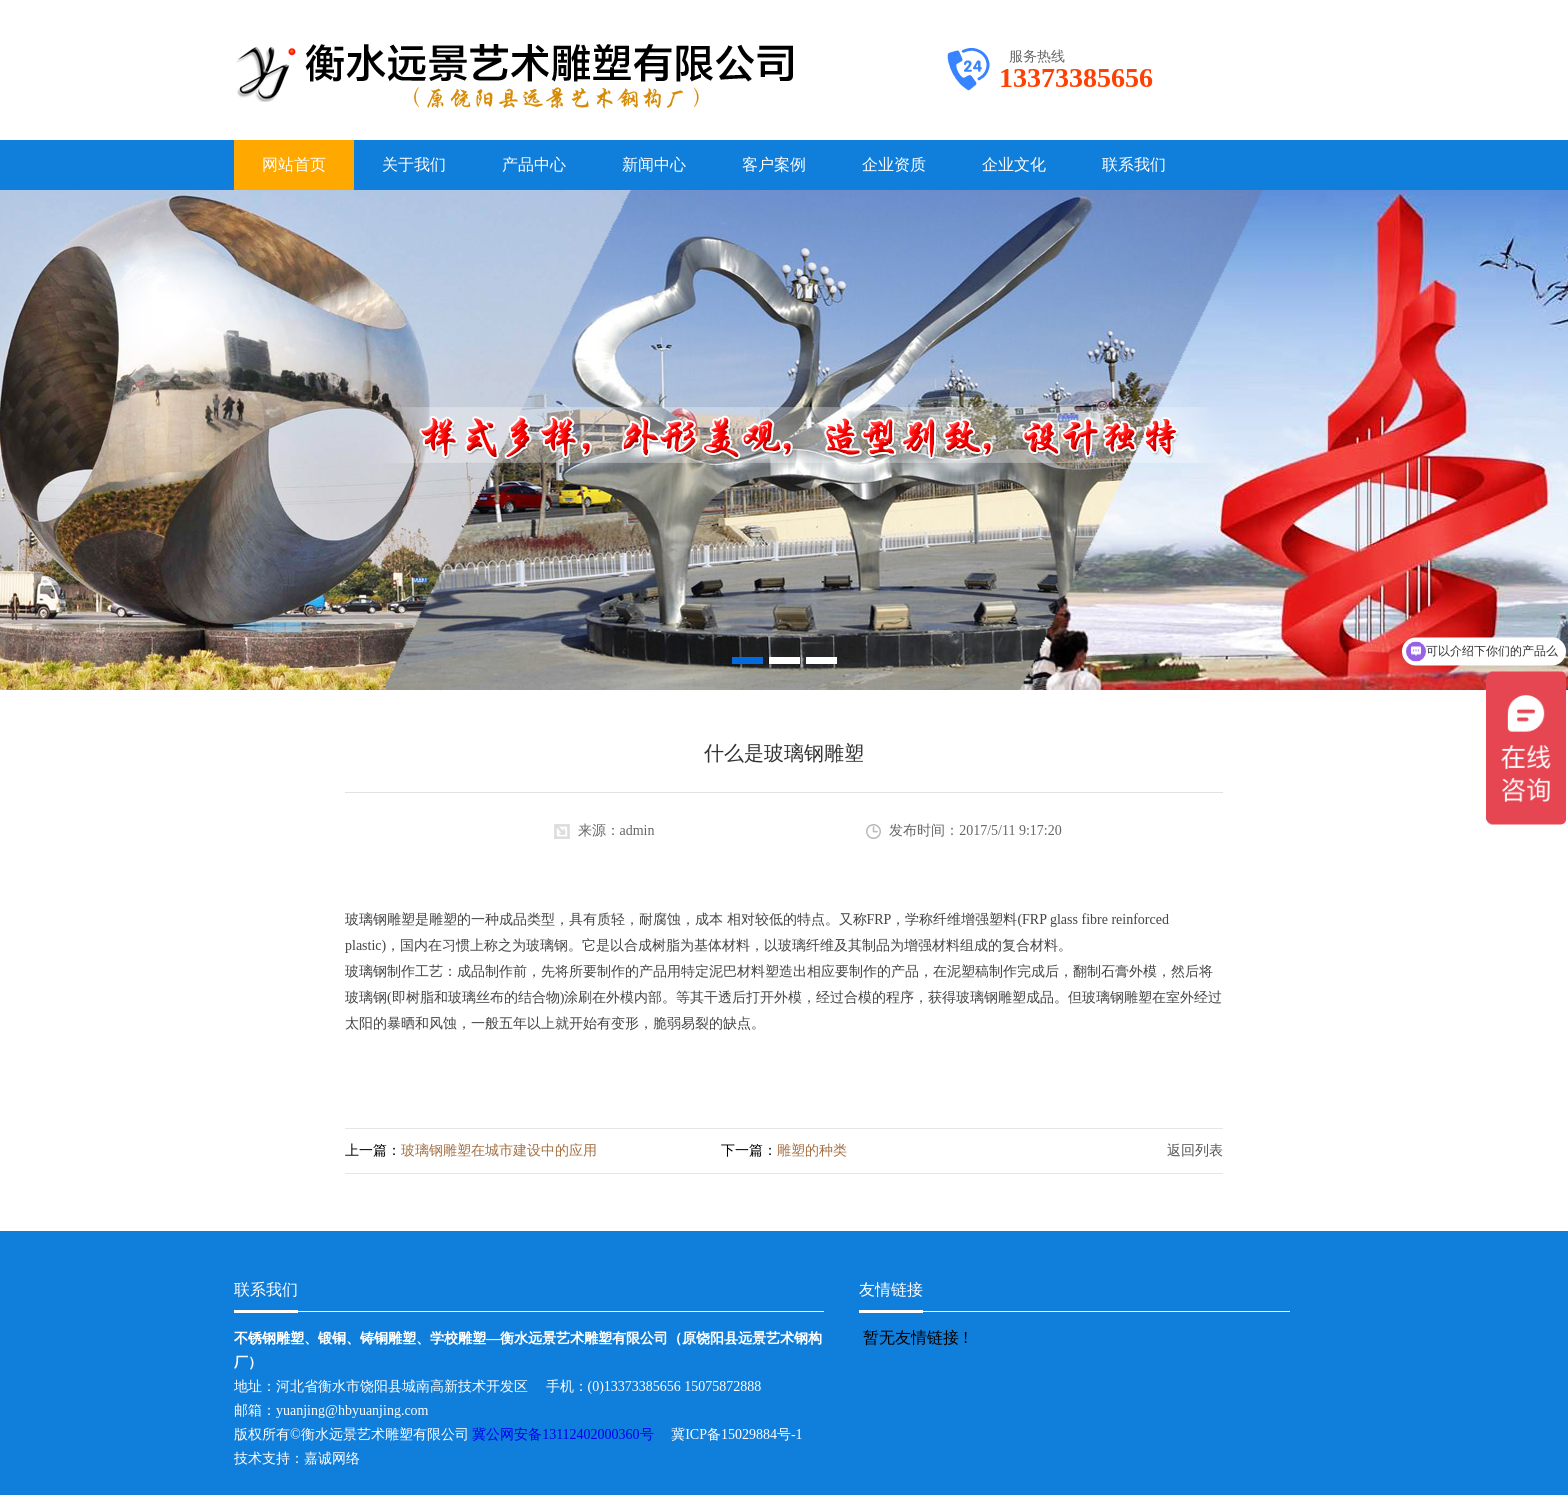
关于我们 (414, 164)
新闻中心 (654, 164)
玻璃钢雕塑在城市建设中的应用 (499, 1150)
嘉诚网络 (332, 1458)
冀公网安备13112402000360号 (571, 1434)
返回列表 (1195, 1150)
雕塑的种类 (812, 1150)
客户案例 (774, 164)
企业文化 (1014, 164)
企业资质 (894, 164)
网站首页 (294, 164)
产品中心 (534, 164)
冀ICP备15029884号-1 (743, 1434)
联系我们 (1134, 164)
